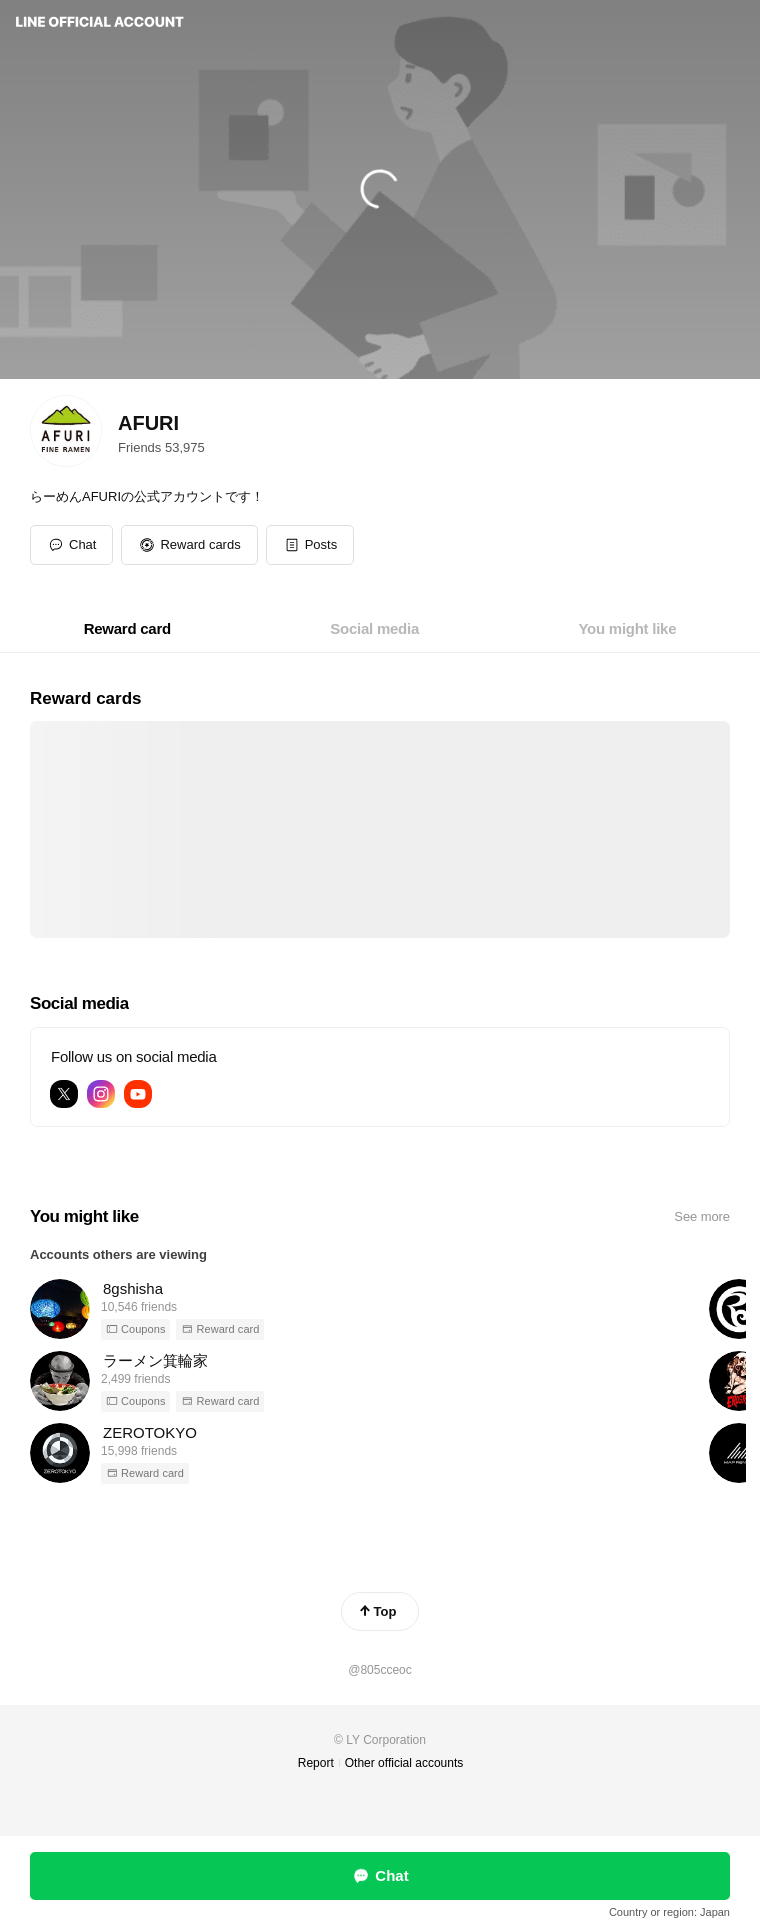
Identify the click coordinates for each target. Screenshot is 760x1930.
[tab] (127, 629)
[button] (189, 545)
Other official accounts (404, 1763)
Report (316, 1763)
